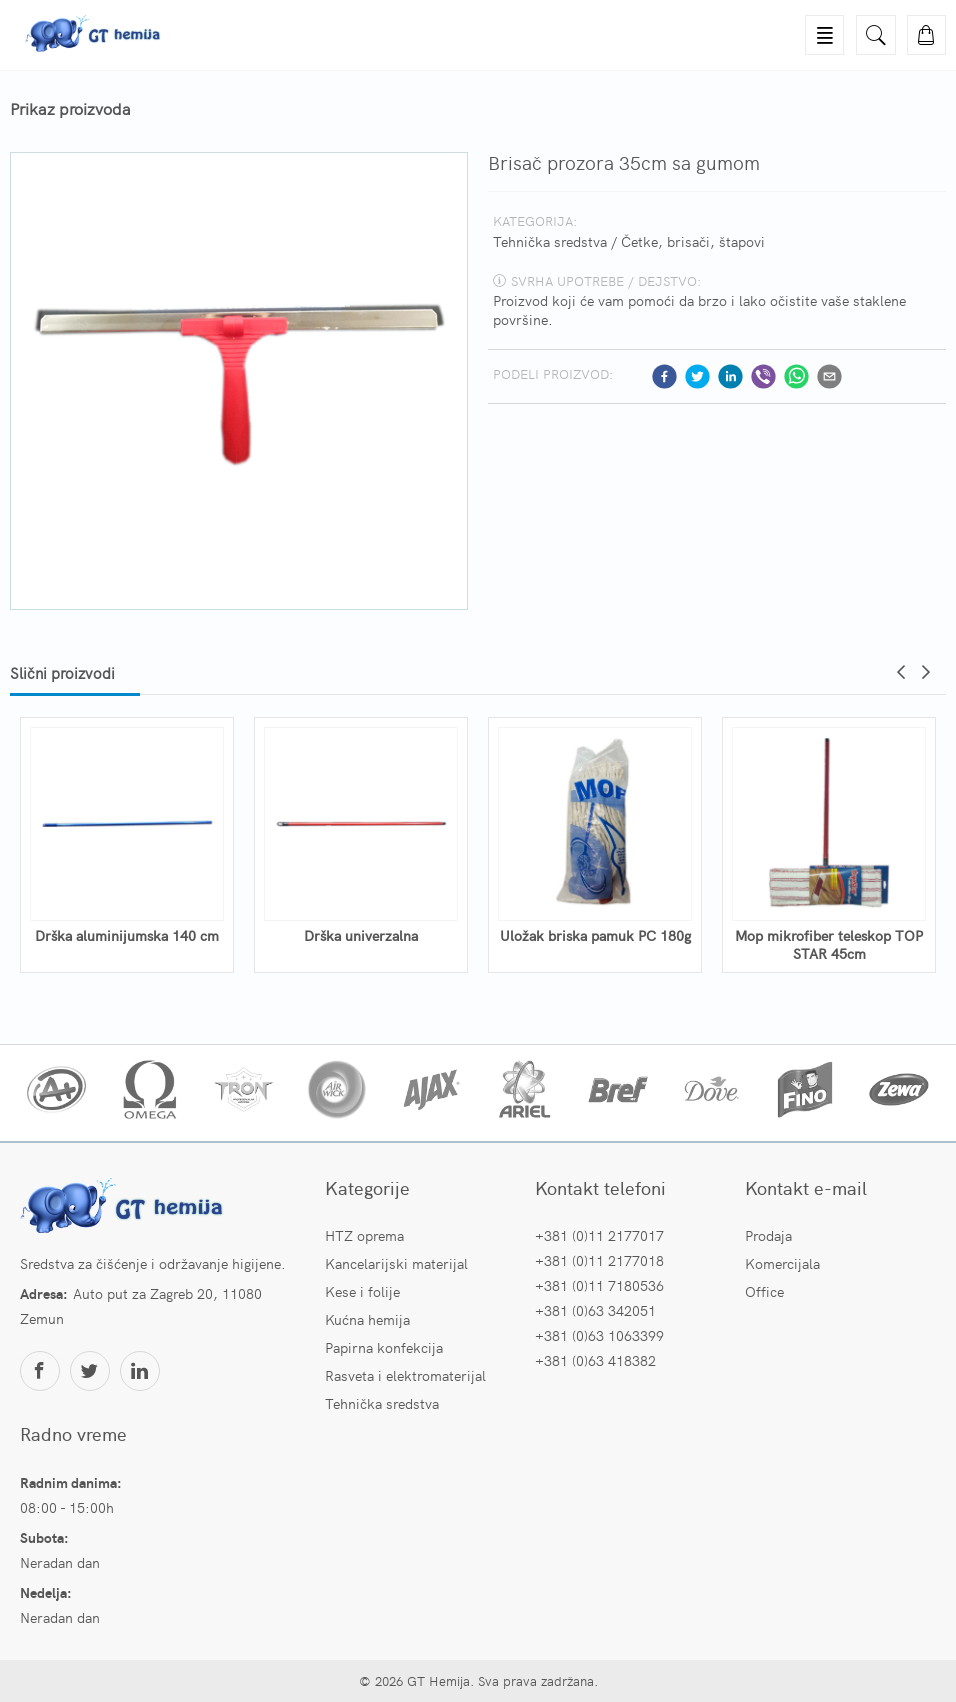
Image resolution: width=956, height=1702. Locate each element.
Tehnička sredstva (550, 241)
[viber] (763, 376)
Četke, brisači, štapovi (693, 241)
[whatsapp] (796, 376)
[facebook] (664, 376)
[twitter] (697, 376)
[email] (829, 376)
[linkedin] (730, 376)
